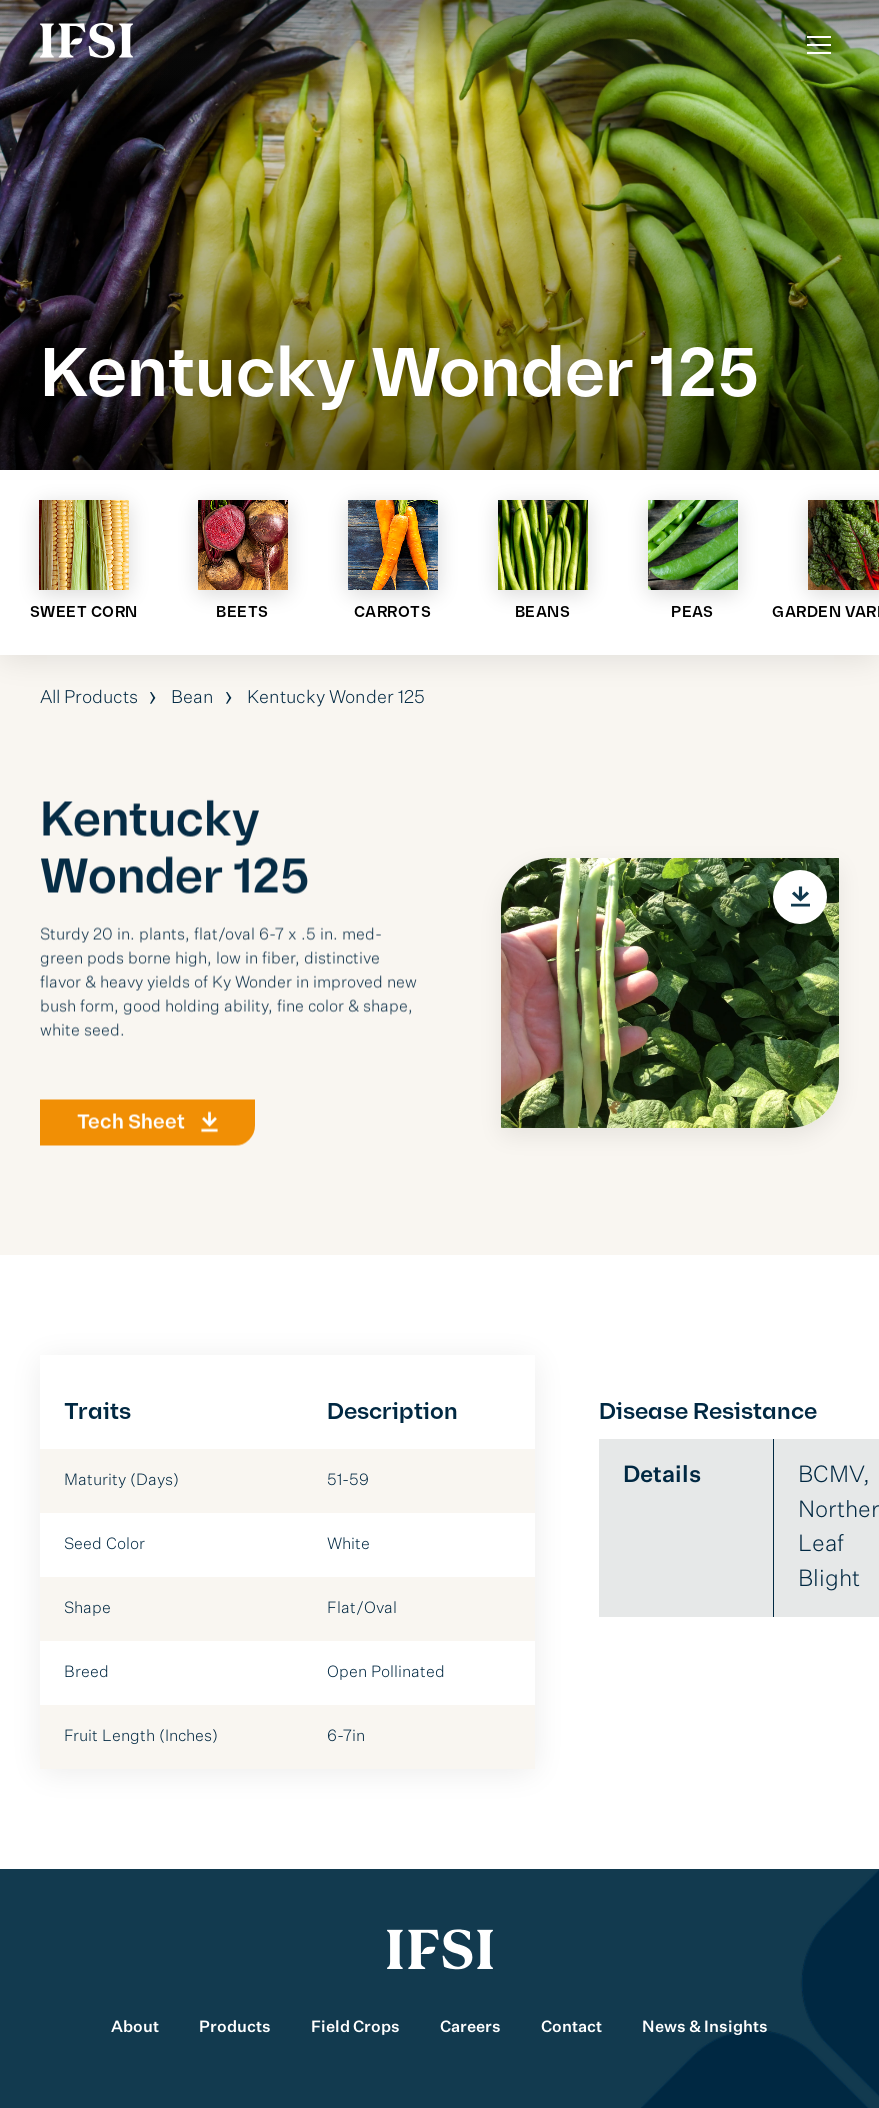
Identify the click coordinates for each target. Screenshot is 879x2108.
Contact (571, 2028)
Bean (192, 698)
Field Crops (355, 2028)
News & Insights (705, 2028)
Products (235, 2028)
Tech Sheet (131, 1131)
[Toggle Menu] (819, 45)
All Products (89, 698)
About (135, 2028)
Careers (470, 2028)
